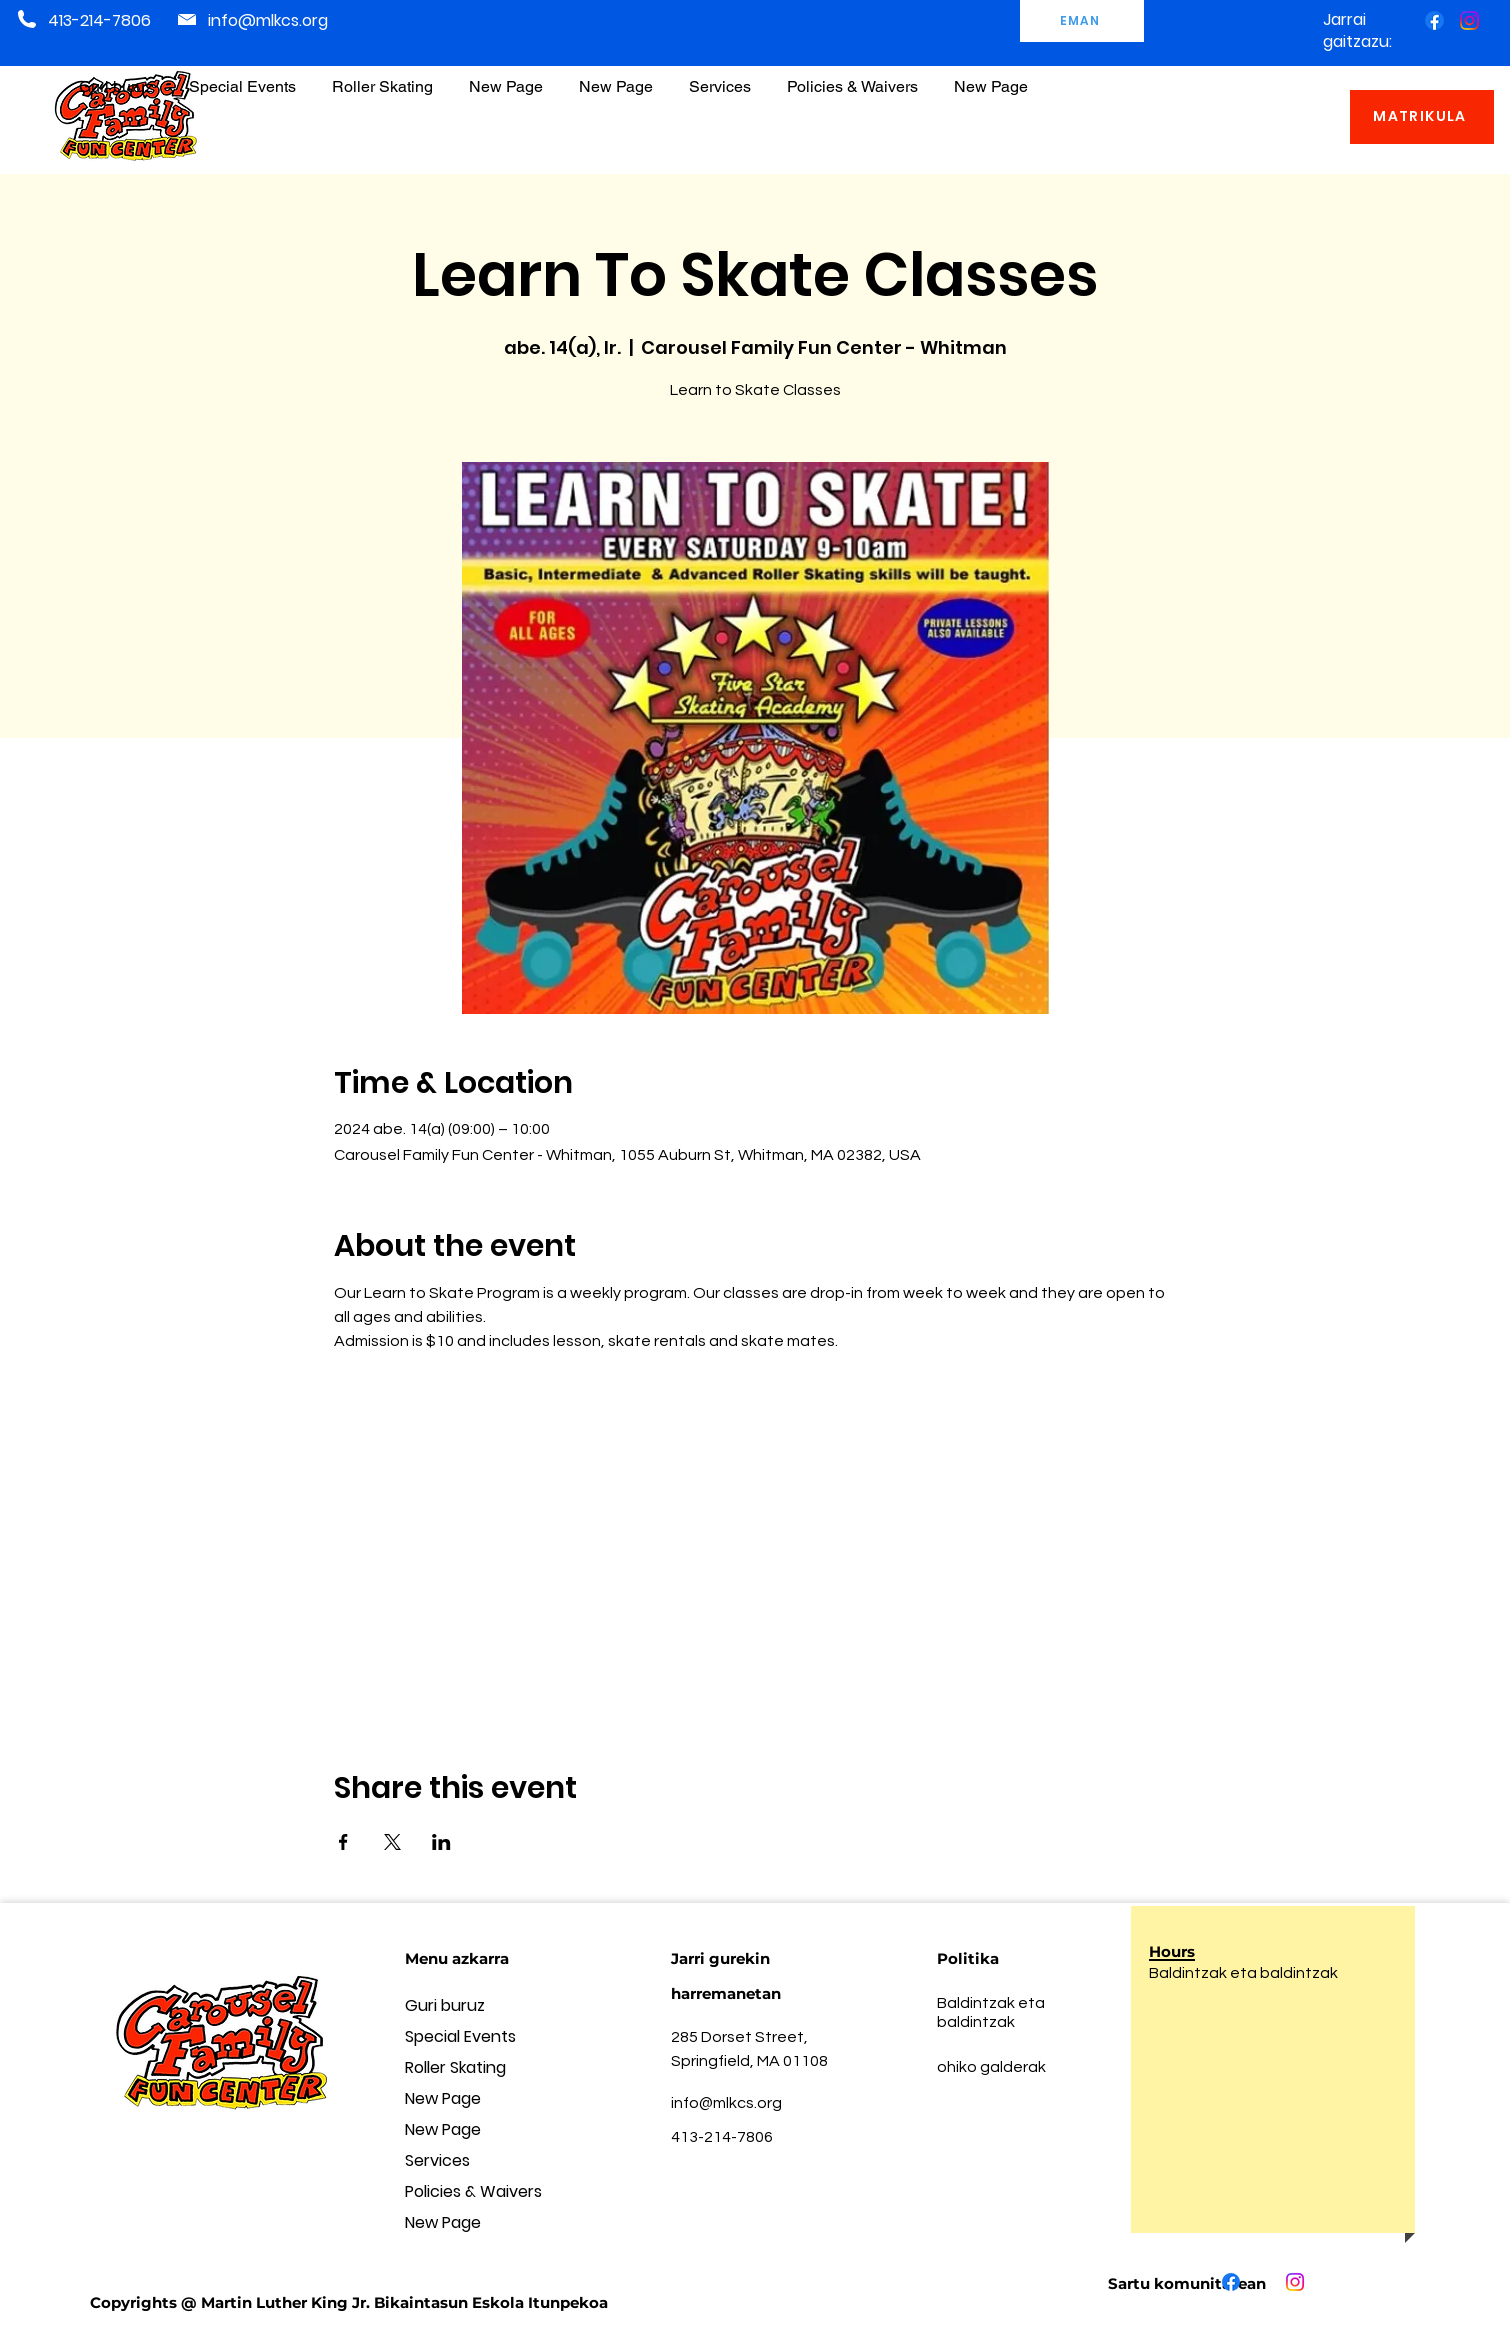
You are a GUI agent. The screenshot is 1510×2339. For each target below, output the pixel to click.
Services (437, 2160)
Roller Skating (455, 2067)
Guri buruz (445, 2005)
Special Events (460, 2036)
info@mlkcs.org (268, 20)
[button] (852, 77)
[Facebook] (1434, 20)
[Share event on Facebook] (343, 1842)
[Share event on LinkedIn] (441, 1842)
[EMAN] (1082, 21)
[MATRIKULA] (1422, 117)
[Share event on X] (392, 1842)
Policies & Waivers (473, 2191)
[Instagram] (1469, 20)
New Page (443, 2098)
